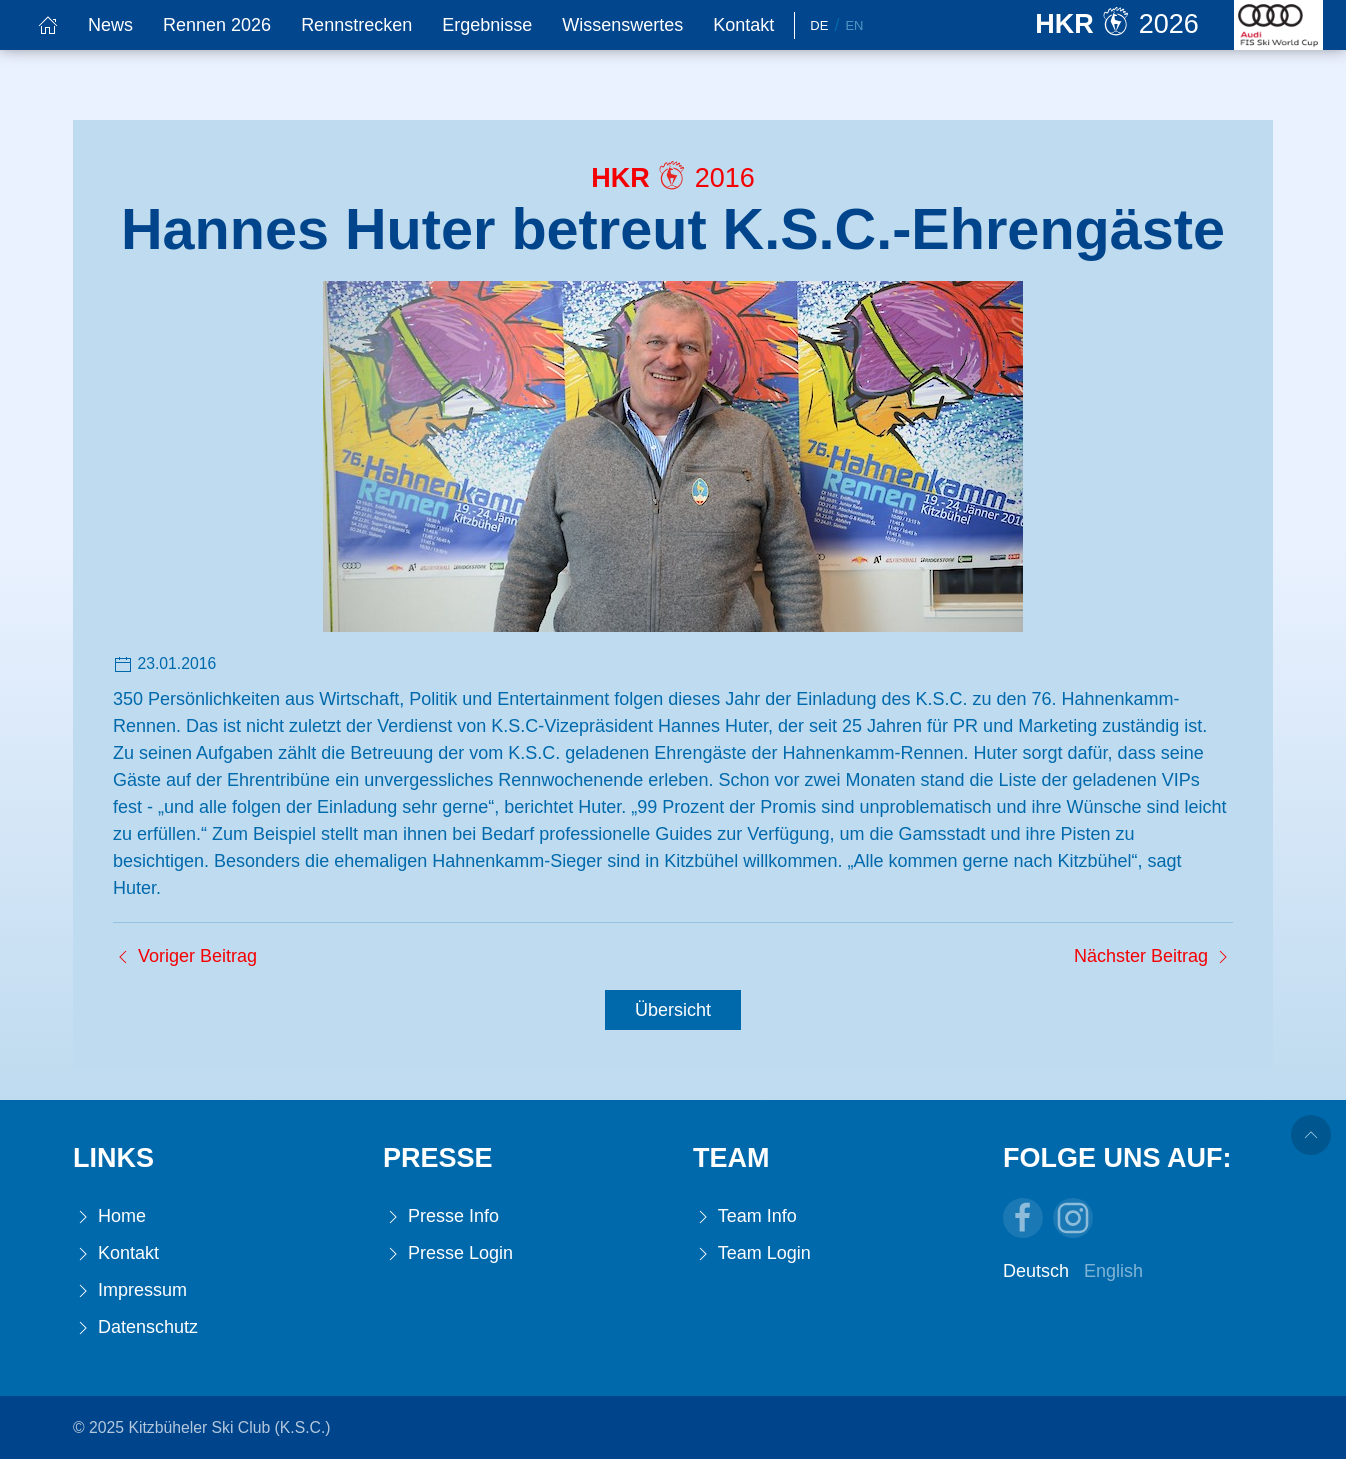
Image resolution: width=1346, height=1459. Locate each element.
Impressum (130, 1290)
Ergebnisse (487, 25)
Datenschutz (135, 1327)
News (110, 25)
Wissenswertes (622, 25)
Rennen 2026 (217, 25)
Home (109, 1216)
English (1113, 1271)
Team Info (745, 1216)
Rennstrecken (356, 25)
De (819, 25)
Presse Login (448, 1253)
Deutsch (1036, 1271)
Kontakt (743, 25)
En (854, 25)
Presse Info (441, 1216)
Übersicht (673, 1010)
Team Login (752, 1253)
